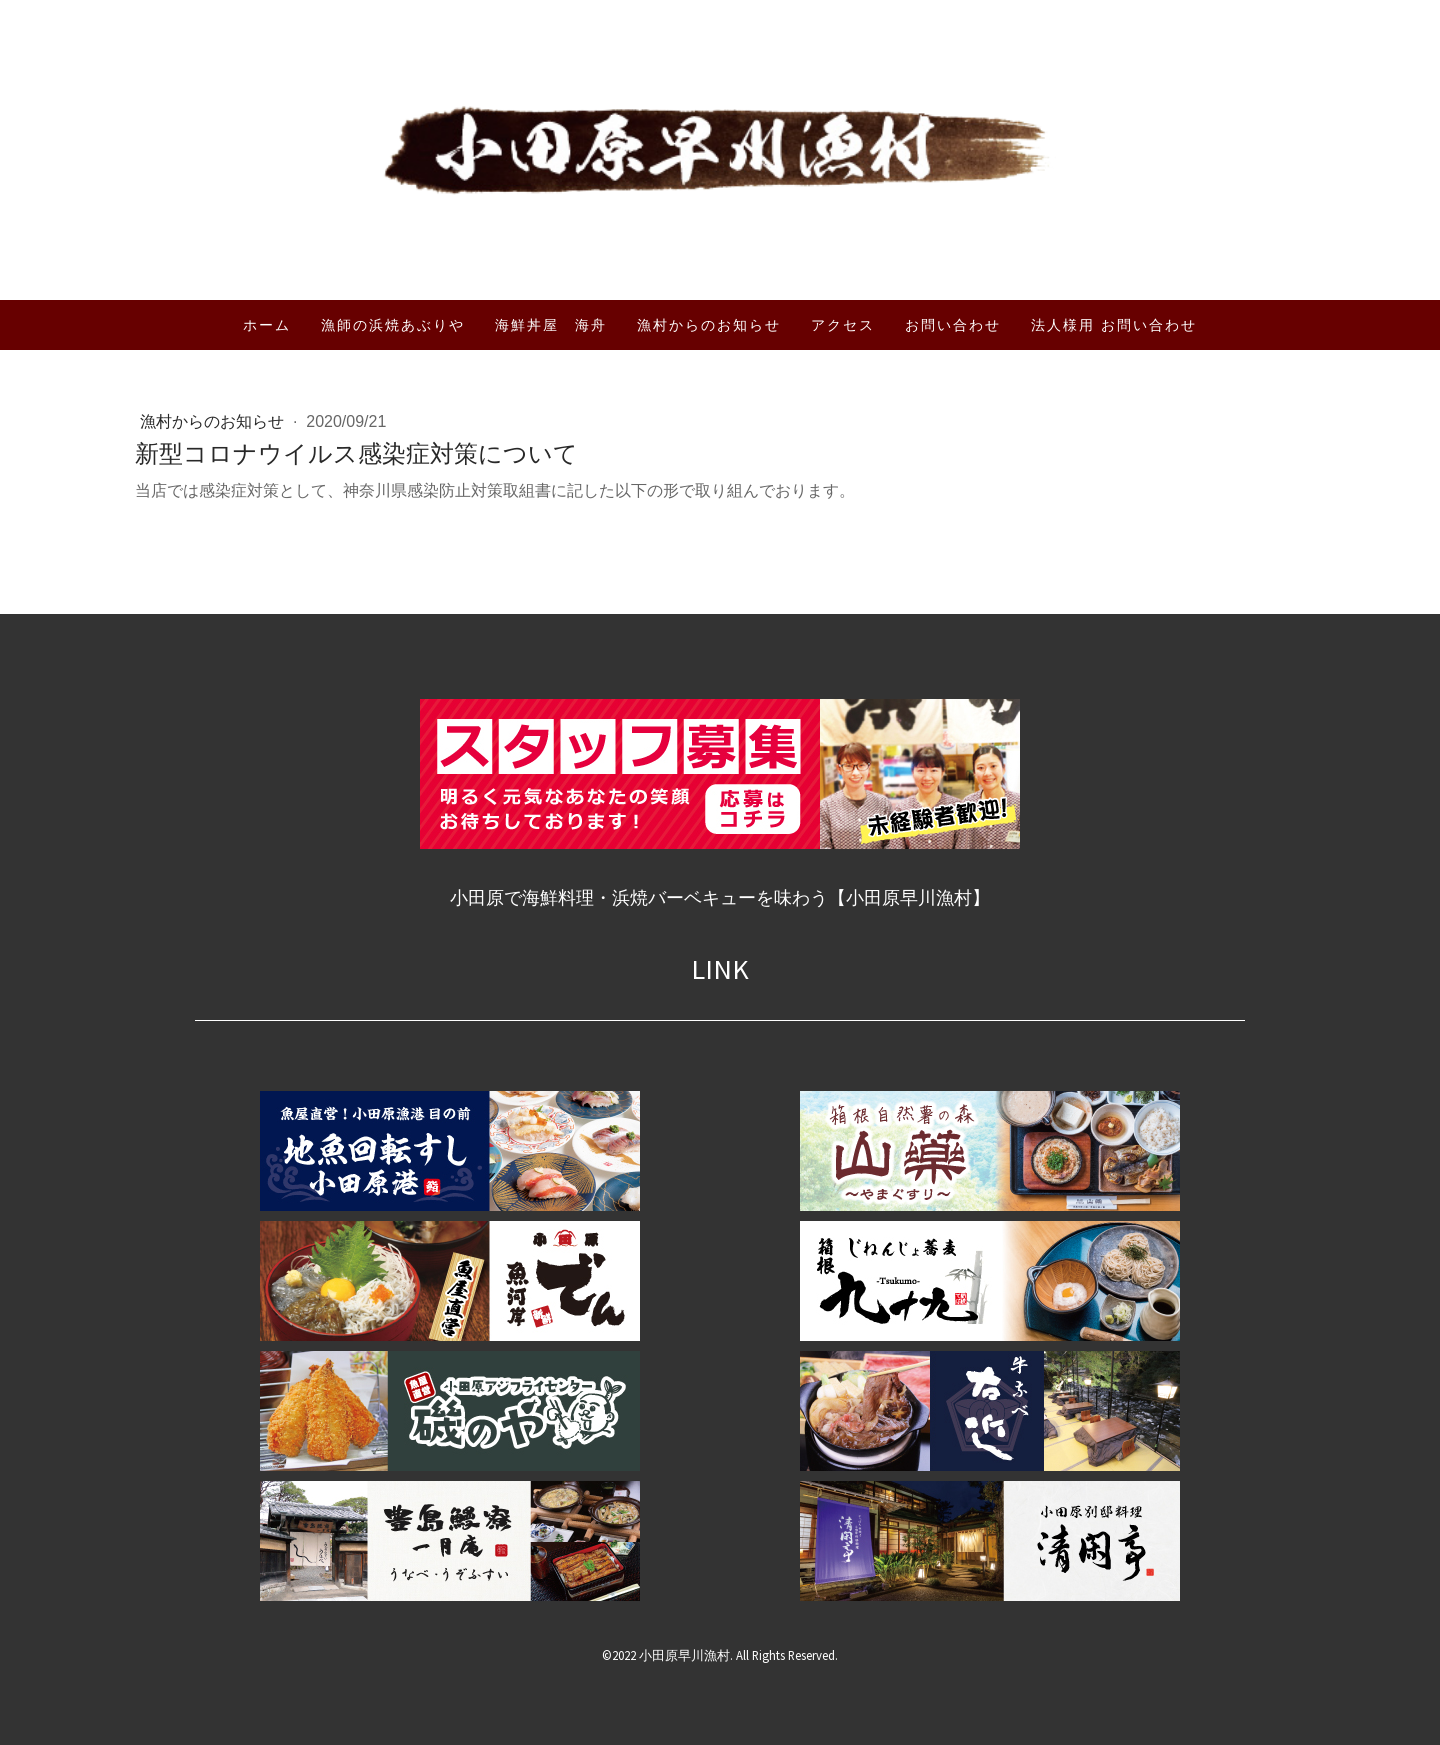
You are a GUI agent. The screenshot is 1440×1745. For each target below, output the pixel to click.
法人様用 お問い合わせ (1114, 325)
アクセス (843, 325)
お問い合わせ (953, 325)
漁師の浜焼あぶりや (393, 325)
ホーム (267, 325)
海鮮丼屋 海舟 (551, 325)
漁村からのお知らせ (709, 325)
